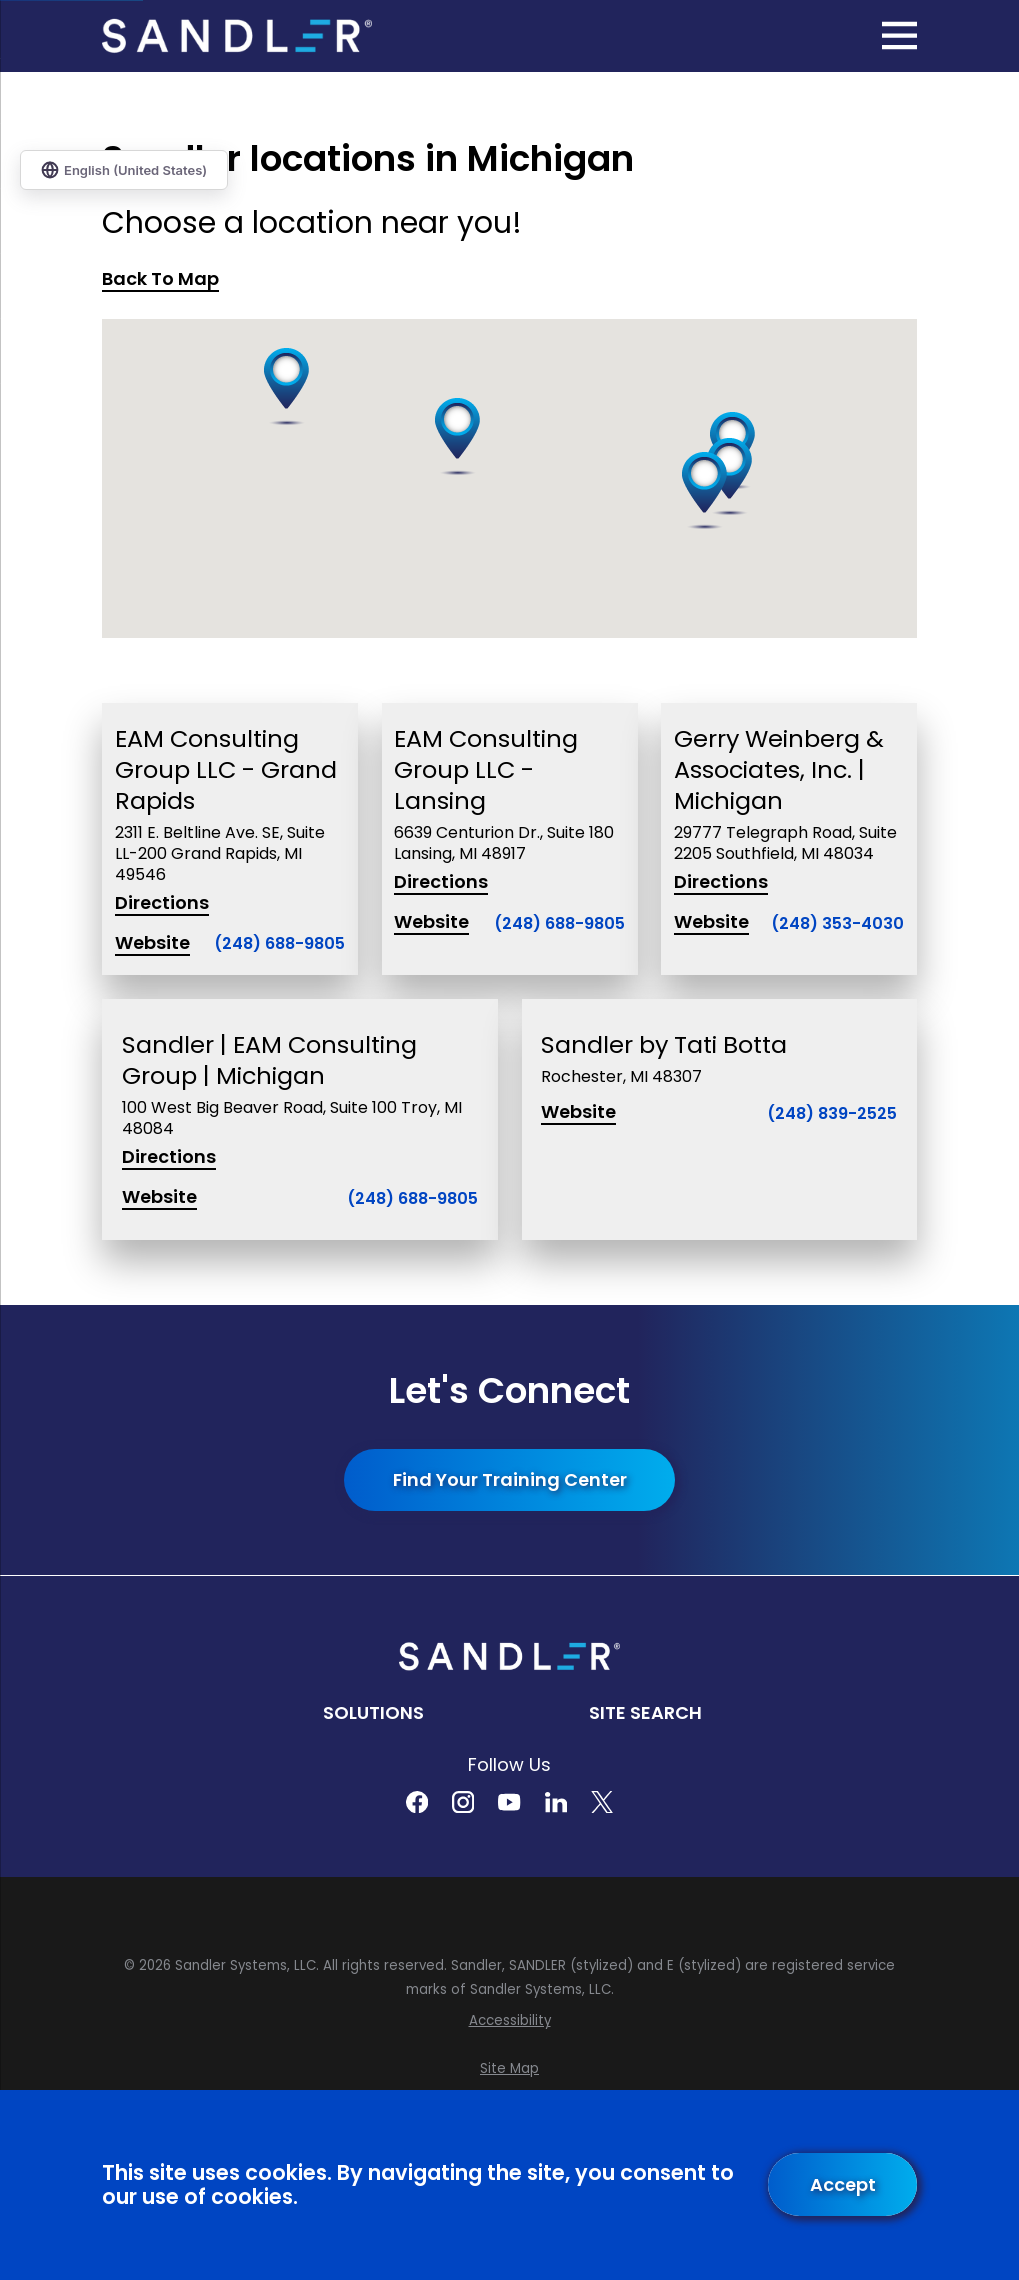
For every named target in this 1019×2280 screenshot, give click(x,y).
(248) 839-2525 (832, 1114)
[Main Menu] (899, 35)
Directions (162, 904)
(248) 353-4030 (837, 924)
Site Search (645, 1712)
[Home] (237, 36)
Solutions (373, 1712)
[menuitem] (509, 2021)
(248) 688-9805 (279, 945)
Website (152, 944)
